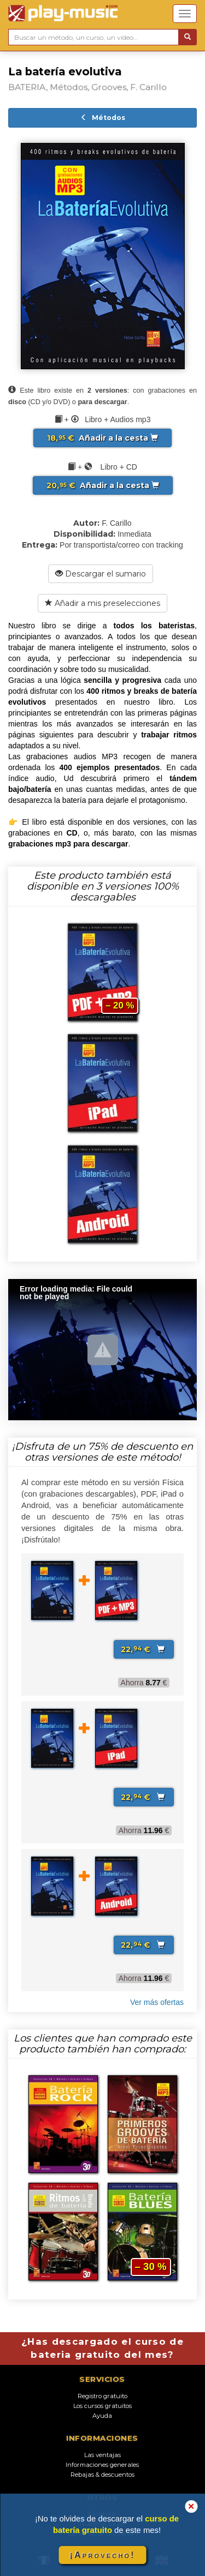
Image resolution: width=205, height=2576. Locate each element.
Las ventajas (102, 2455)
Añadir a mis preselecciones (102, 603)
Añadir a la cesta (102, 438)
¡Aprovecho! (102, 2555)
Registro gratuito (102, 2396)
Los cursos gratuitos (102, 2406)
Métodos (102, 117)
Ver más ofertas (157, 2002)
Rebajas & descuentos (102, 2474)
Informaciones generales (102, 2465)
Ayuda (102, 2415)
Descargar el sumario (100, 574)
